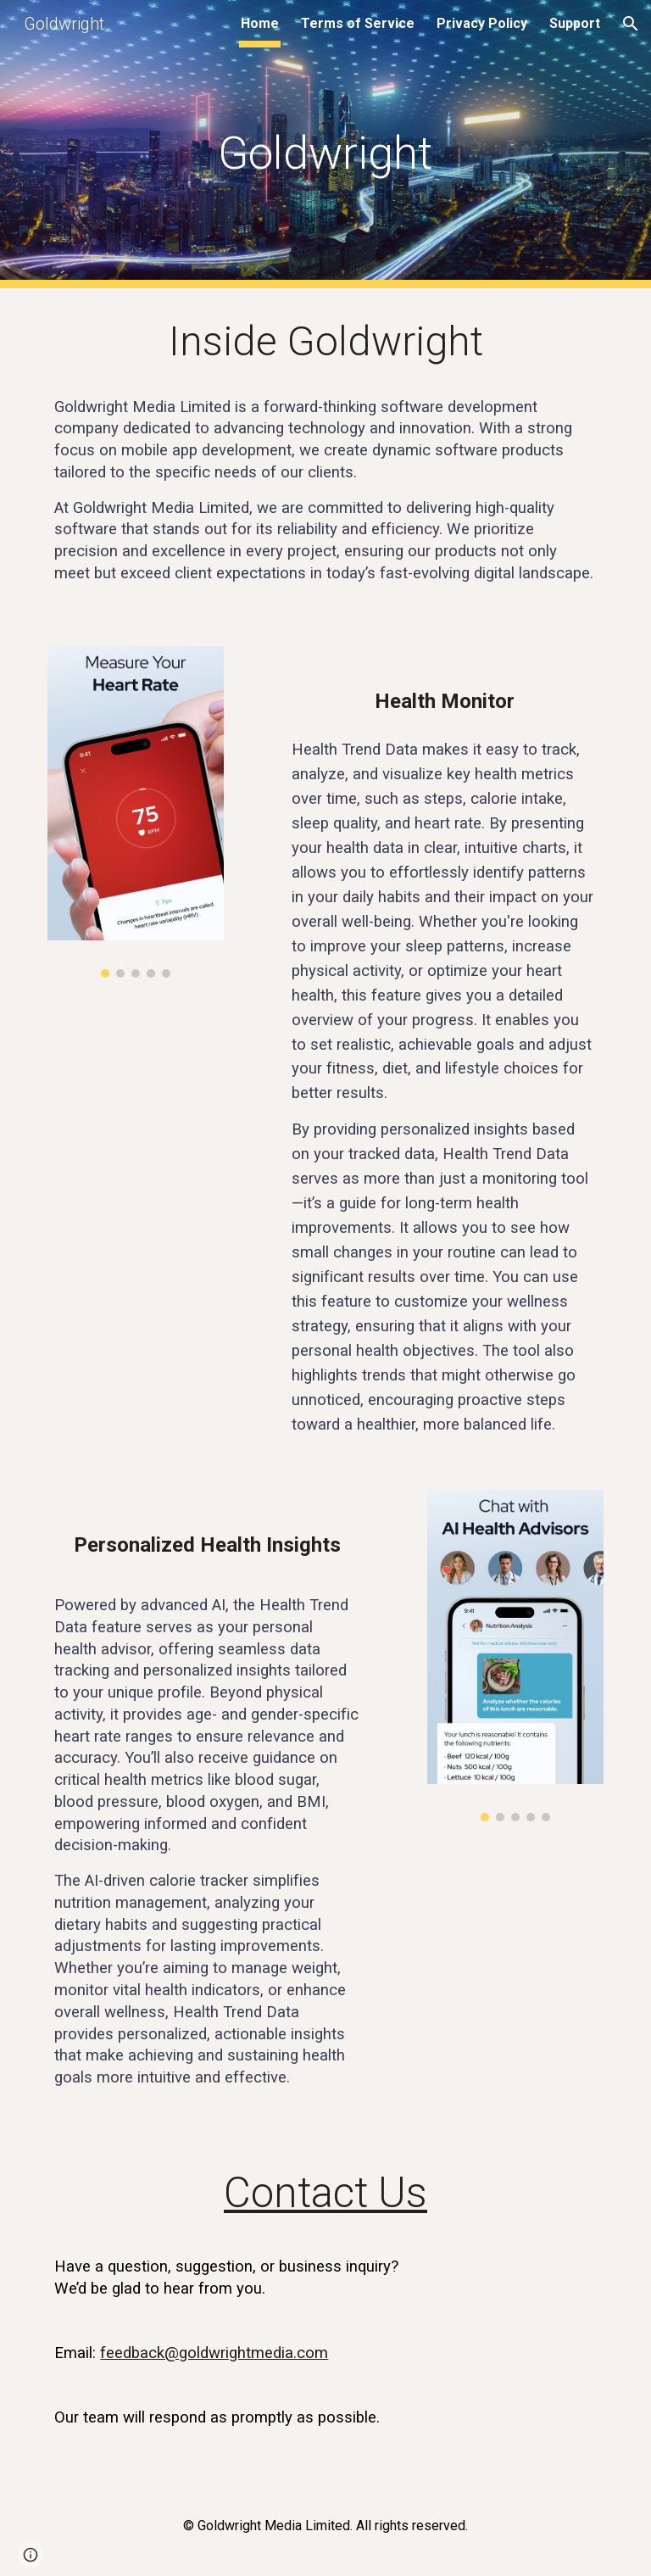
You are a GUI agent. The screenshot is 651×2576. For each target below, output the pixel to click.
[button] (630, 23)
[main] (325, 144)
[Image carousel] (135, 812)
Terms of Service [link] (358, 23)
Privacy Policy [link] (482, 23)
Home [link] (260, 23)
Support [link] (574, 23)
